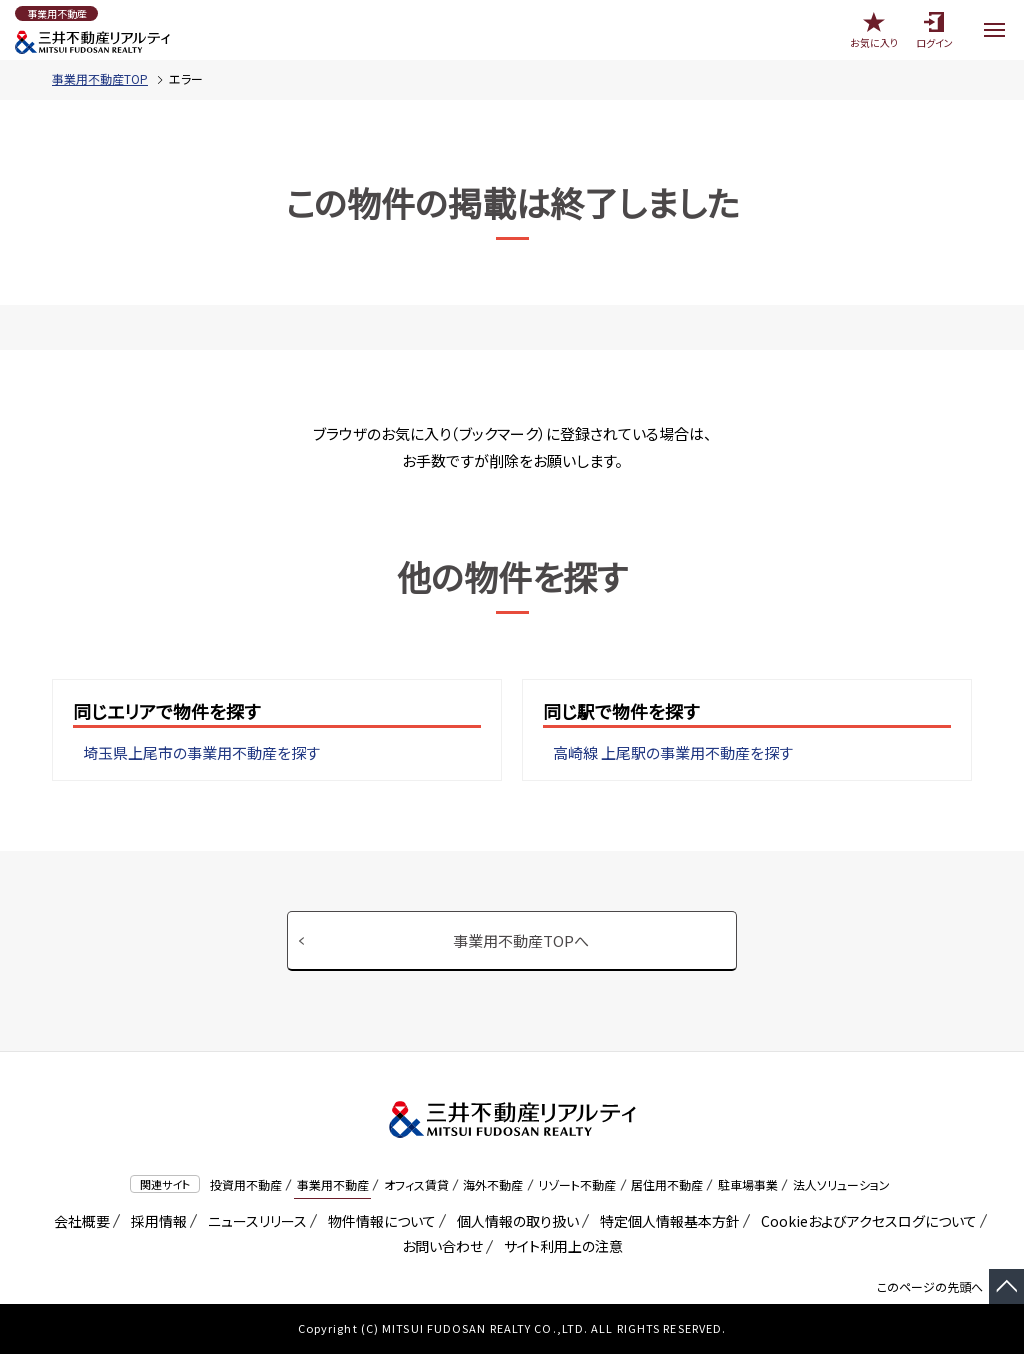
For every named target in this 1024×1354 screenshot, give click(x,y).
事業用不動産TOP (100, 78)
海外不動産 (493, 1184)
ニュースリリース (254, 1221)
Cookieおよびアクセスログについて (865, 1221)
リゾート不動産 (577, 1184)
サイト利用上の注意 (560, 1246)
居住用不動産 (667, 1184)
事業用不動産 (333, 1184)
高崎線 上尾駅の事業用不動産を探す (673, 752)
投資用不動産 (246, 1184)
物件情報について (378, 1221)
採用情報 (155, 1221)
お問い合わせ (442, 1246)
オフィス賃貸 (416, 1184)
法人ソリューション (841, 1184)
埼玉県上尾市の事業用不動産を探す (201, 752)
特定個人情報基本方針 (666, 1221)
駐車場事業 (748, 1184)
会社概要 (78, 1221)
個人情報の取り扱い (514, 1221)
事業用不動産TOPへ (521, 940)
